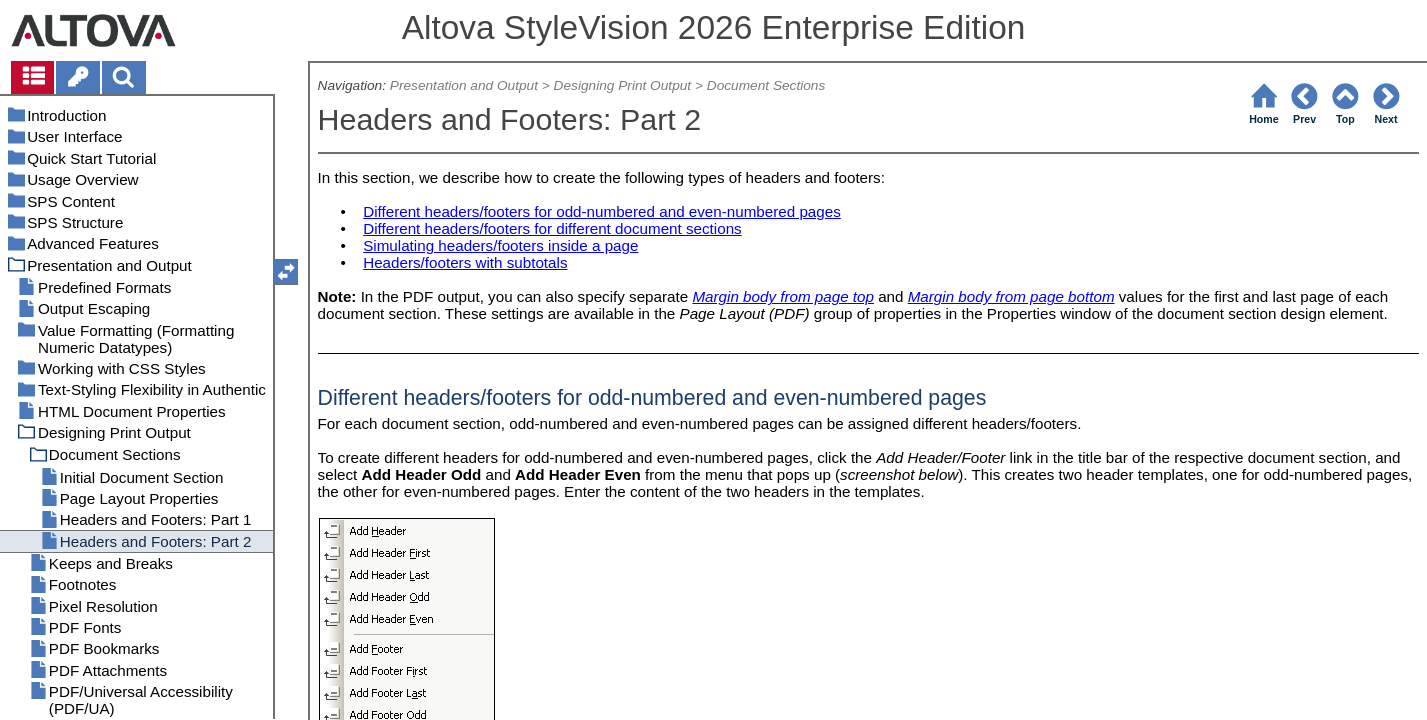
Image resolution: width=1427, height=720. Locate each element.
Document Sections (766, 85)
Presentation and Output (464, 85)
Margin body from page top (783, 296)
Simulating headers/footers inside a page (500, 245)
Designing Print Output (623, 85)
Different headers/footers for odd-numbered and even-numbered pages (602, 211)
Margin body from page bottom (1011, 296)
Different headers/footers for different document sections (552, 228)
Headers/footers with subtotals (465, 262)
